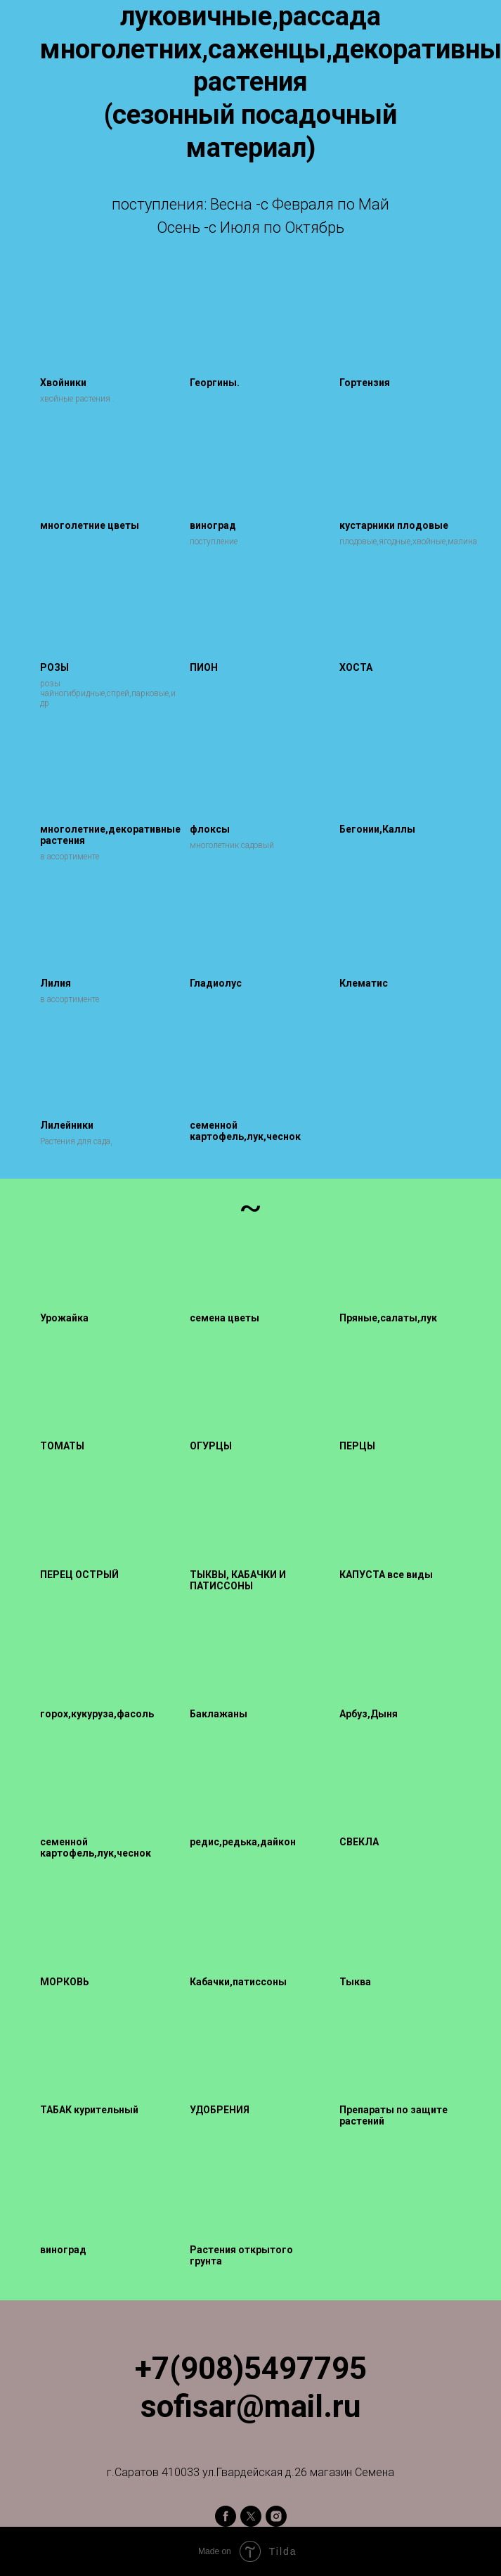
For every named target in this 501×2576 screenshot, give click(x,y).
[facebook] (225, 2516)
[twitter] (250, 2516)
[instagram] (276, 2516)
